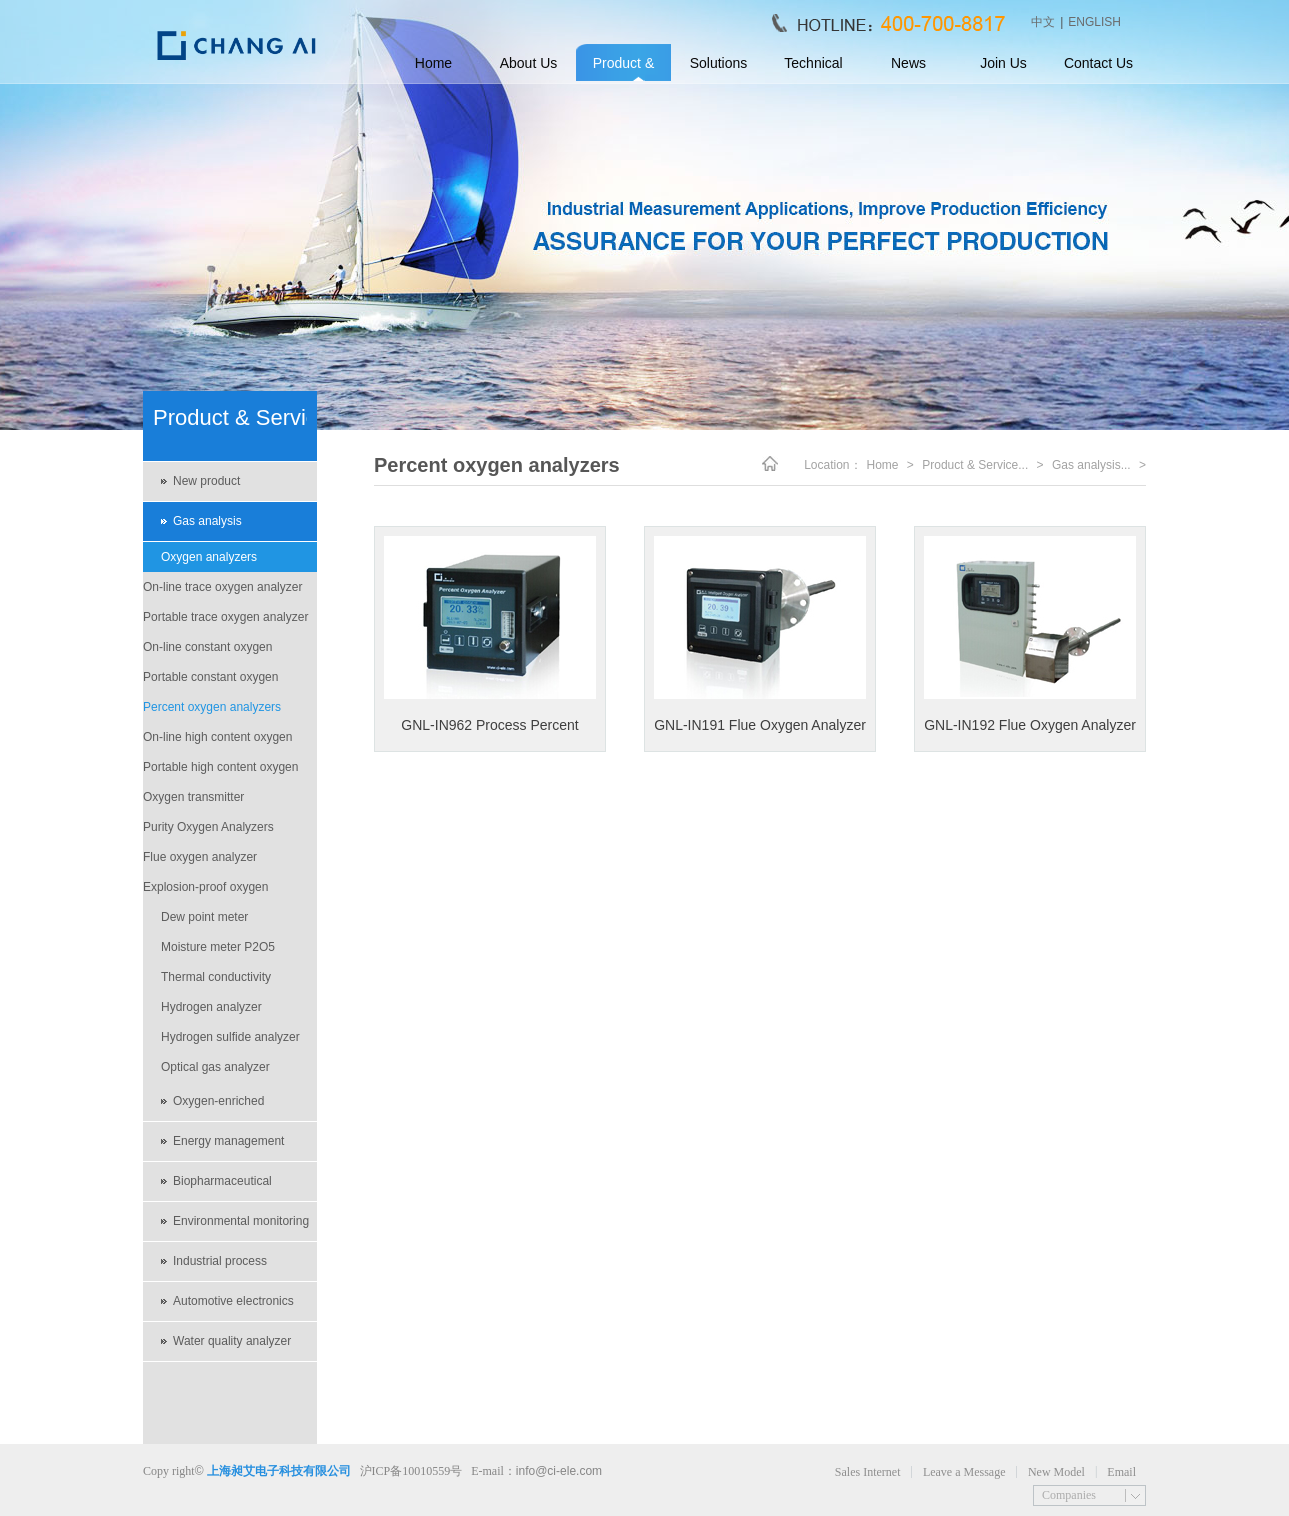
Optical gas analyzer (215, 1067)
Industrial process (220, 1261)
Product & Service (623, 69)
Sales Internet (868, 1472)
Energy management (228, 1141)
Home (433, 63)
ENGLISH (1094, 22)
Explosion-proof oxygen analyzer (205, 891)
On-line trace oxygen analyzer (222, 587)
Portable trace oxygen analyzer (225, 617)
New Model (1056, 1472)
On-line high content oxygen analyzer (217, 741)
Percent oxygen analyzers (212, 707)
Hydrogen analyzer (211, 1007)
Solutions (719, 63)
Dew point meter (204, 917)
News (908, 63)
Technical (813, 63)
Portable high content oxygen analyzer (220, 771)
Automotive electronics (233, 1301)
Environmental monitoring (241, 1221)
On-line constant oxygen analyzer (207, 651)
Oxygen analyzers (209, 557)
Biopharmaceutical (222, 1181)
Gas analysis (207, 521)
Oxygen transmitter (193, 797)
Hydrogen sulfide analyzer (230, 1037)
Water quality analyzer (232, 1341)
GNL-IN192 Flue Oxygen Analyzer (1030, 725)
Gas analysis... (1091, 465)
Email (1121, 1472)
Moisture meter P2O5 (218, 947)
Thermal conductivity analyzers (216, 981)
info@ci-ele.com (559, 1471)
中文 (1043, 22)
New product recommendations (220, 488)
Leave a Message (964, 1472)
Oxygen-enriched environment (218, 1108)
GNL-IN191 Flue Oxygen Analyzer (760, 725)
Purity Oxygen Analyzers (208, 827)
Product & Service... (975, 465)
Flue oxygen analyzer (200, 857)
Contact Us (1098, 63)
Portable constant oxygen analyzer (210, 681)
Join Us (1003, 63)
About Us (529, 63)
